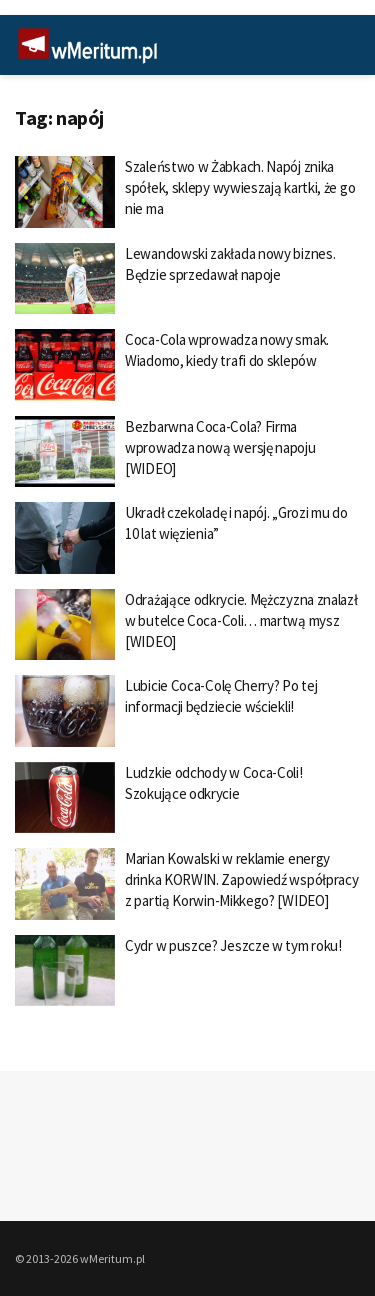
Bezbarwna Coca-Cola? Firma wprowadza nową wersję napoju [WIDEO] (220, 447)
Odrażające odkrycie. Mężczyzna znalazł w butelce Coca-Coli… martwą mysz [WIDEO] (241, 620)
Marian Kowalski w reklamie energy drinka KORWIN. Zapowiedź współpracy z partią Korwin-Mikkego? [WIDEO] (242, 879)
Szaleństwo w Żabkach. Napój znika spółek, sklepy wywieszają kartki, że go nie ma (240, 187)
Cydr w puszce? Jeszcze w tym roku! (233, 945)
